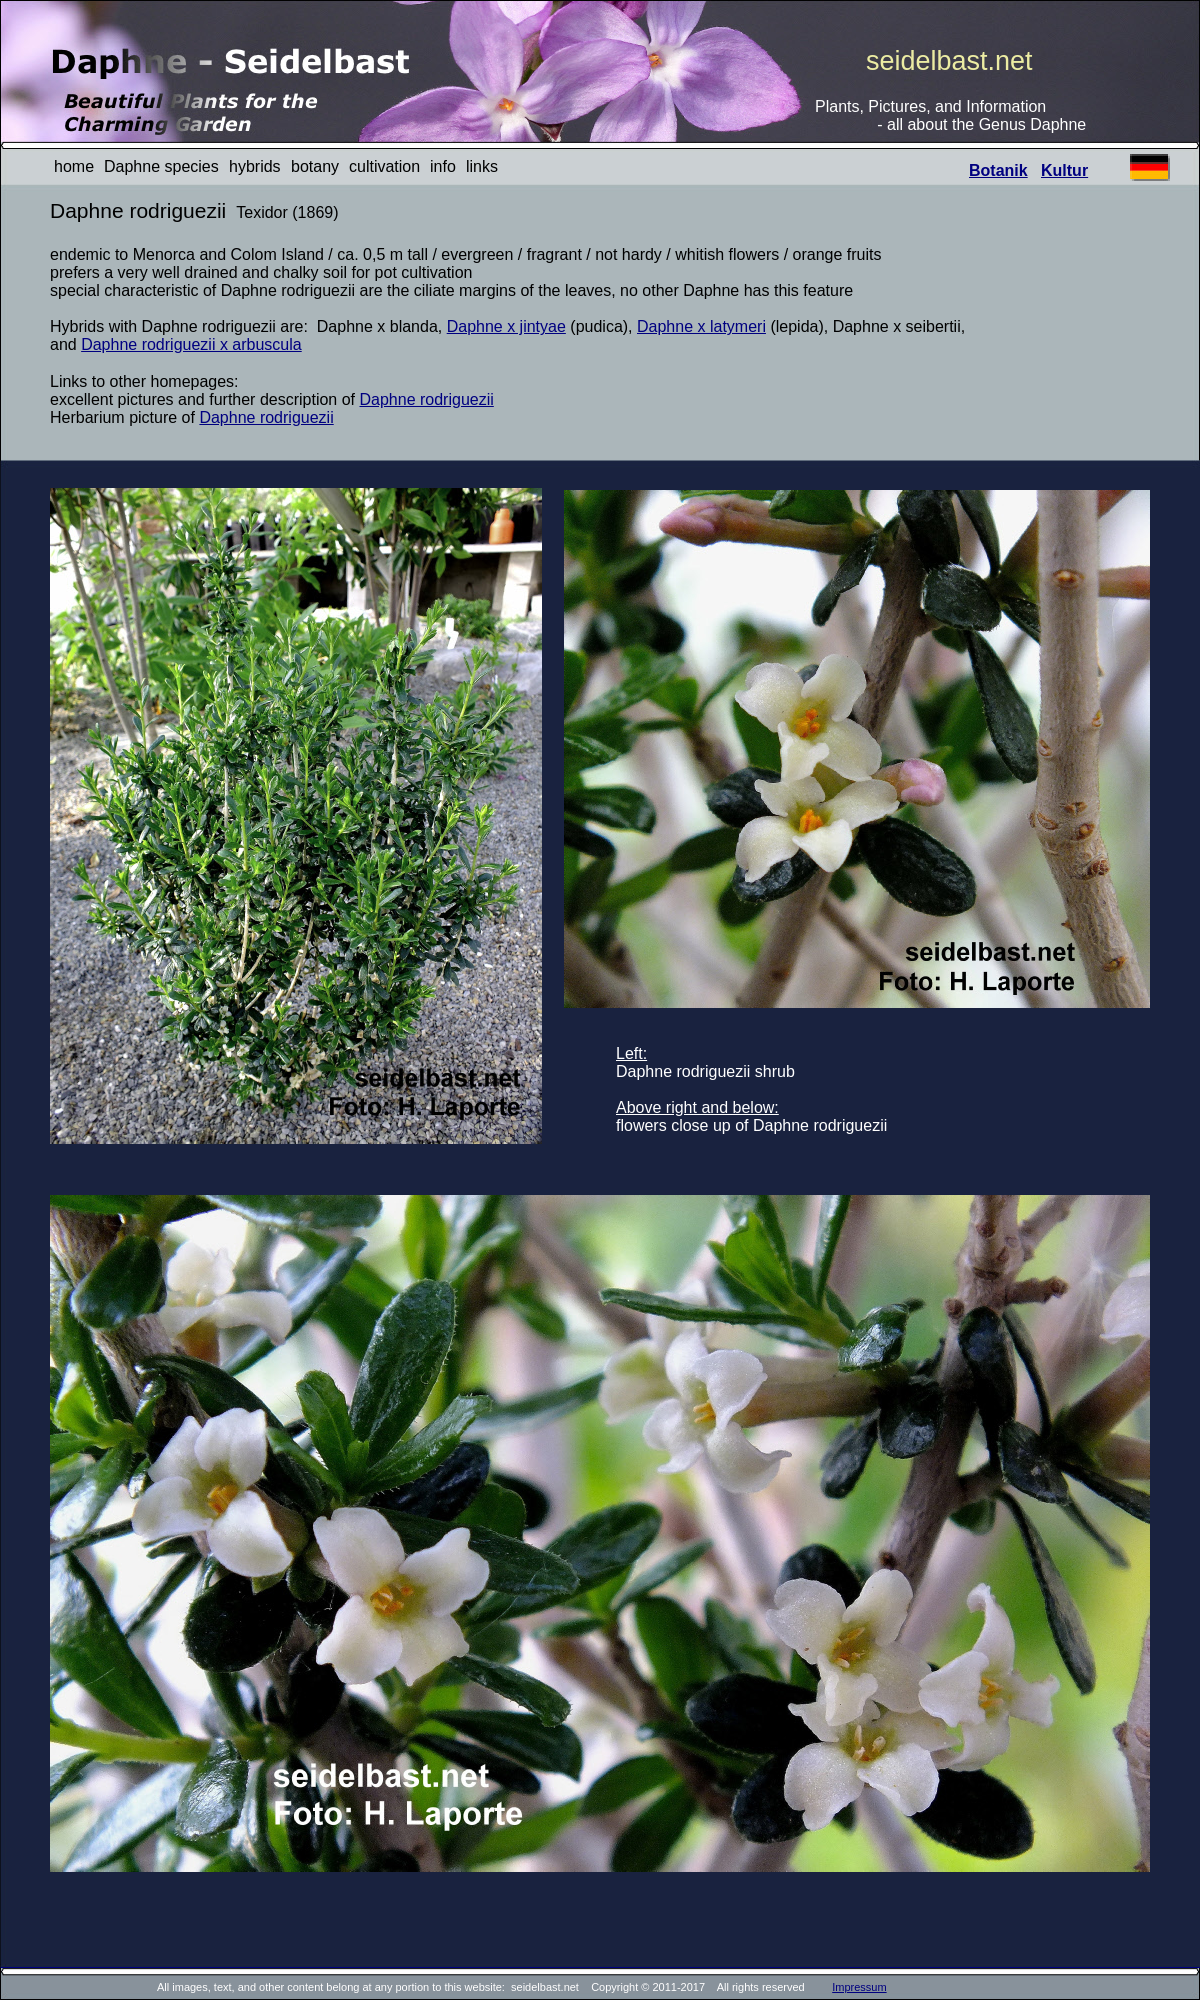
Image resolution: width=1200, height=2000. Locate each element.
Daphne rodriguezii (427, 399)
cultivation (384, 166)
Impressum (859, 1987)
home (74, 166)
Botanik (998, 170)
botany (315, 166)
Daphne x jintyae (506, 326)
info (443, 166)
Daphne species (161, 166)
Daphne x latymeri (701, 326)
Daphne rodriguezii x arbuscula (191, 344)
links (482, 166)
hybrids (255, 166)
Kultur (1064, 170)
